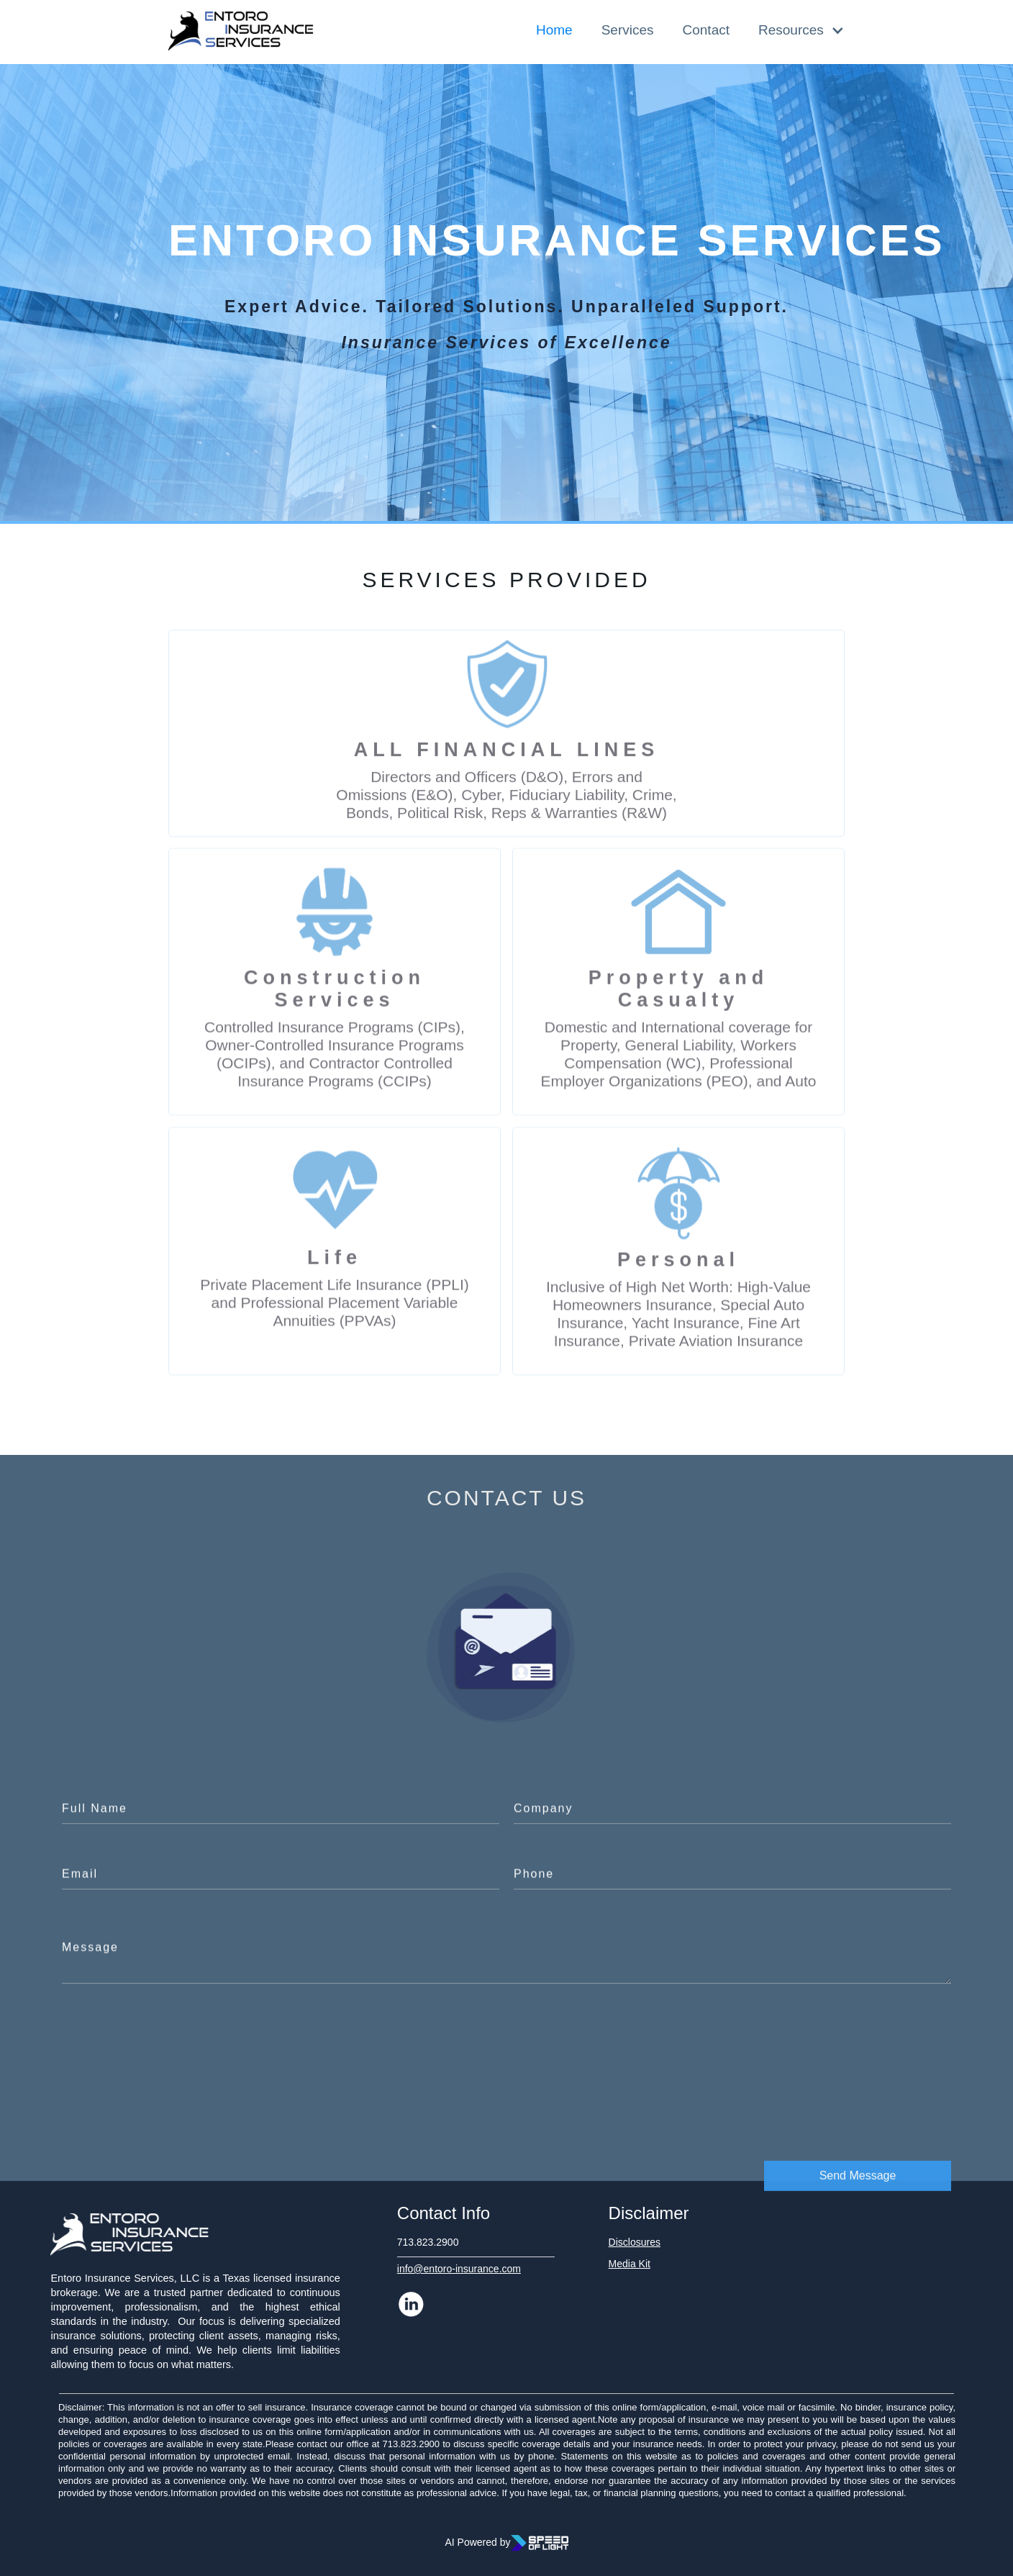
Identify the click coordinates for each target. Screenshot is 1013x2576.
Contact (706, 29)
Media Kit (629, 2263)
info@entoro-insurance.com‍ (459, 2269)
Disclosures (634, 2242)
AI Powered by (477, 2542)
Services (627, 29)
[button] (794, 30)
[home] (241, 32)
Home (554, 29)
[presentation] (841, 2038)
